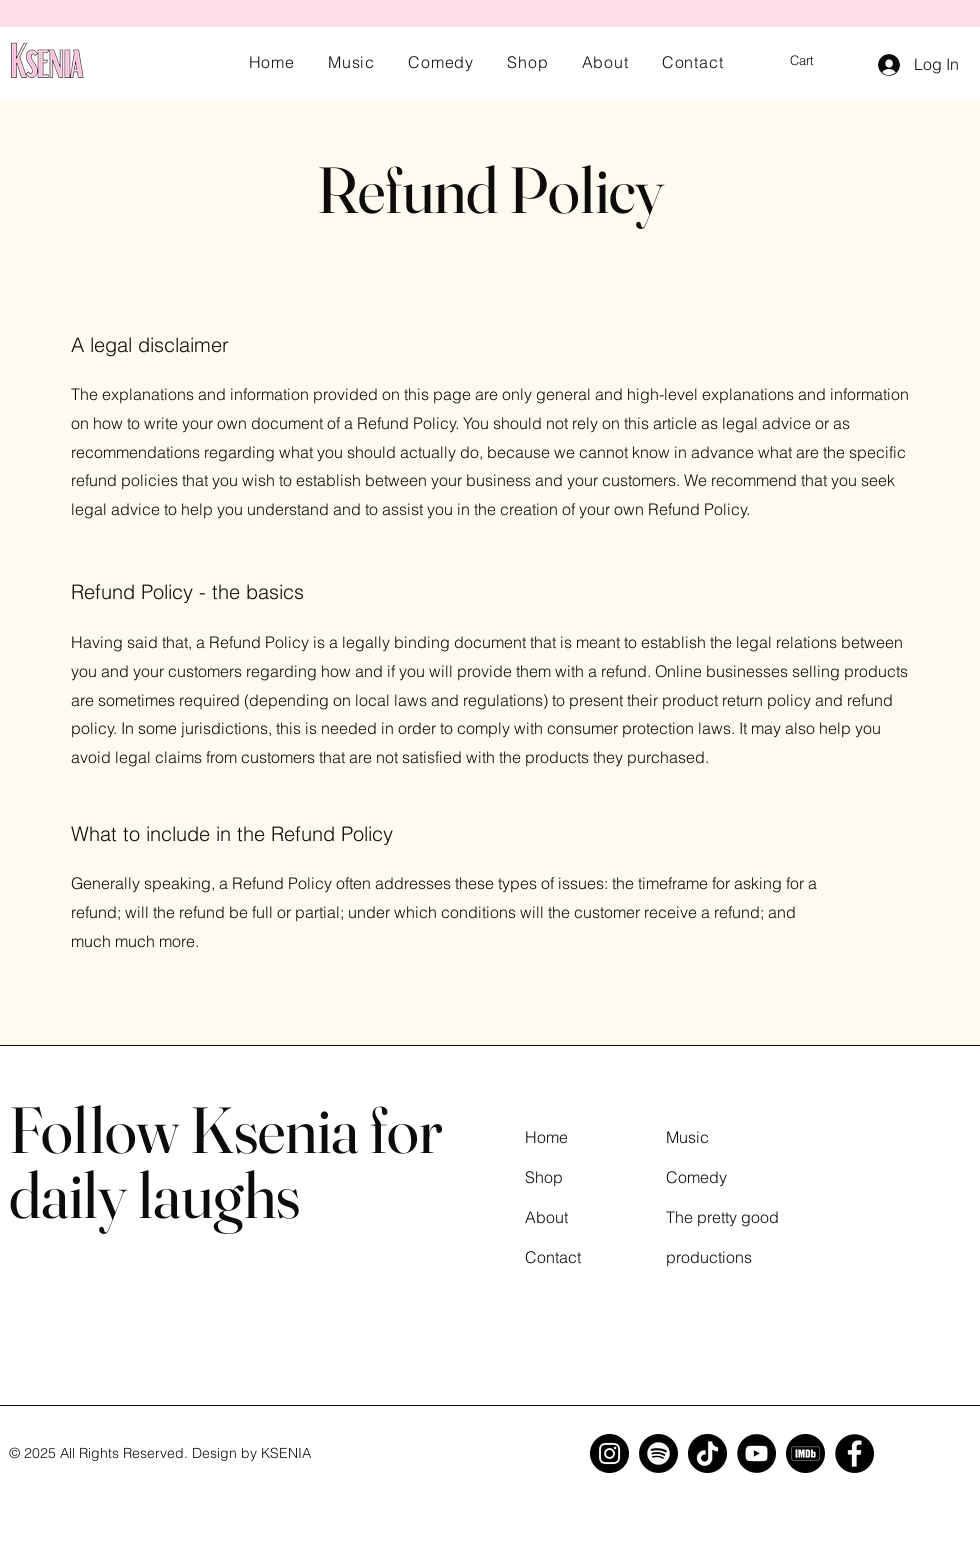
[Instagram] (609, 1453)
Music (687, 1137)
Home (546, 1137)
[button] (815, 60)
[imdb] (805, 1453)
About (546, 1217)
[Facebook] (854, 1453)
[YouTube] (756, 1453)
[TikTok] (707, 1453)
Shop (544, 1177)
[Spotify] (658, 1453)
